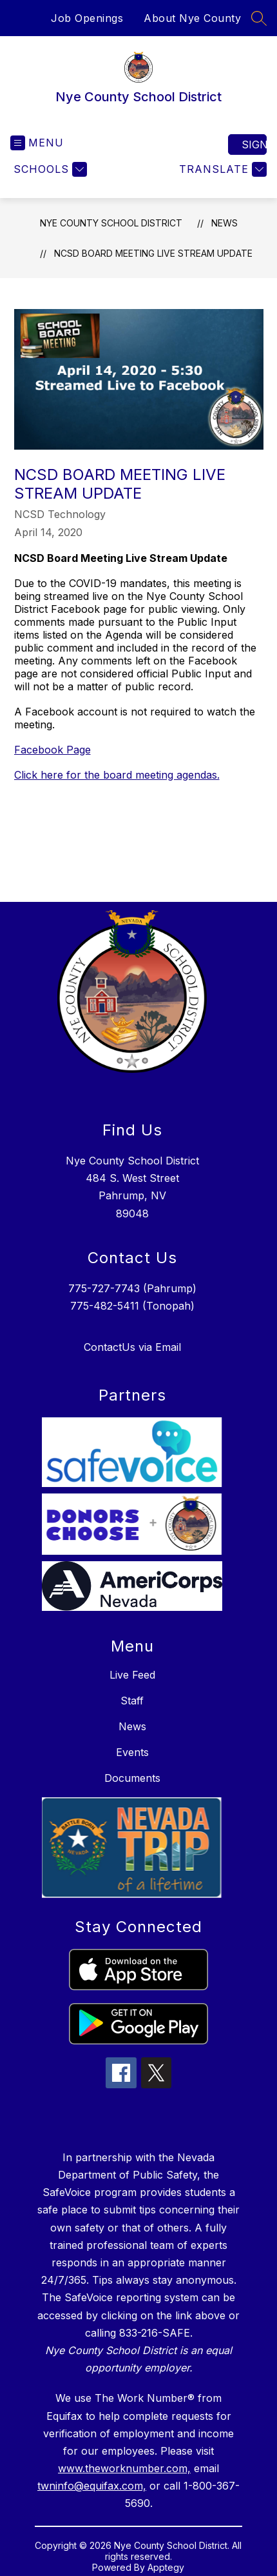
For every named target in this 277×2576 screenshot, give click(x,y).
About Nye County (192, 18)
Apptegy (166, 2567)
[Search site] (259, 18)
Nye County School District (111, 222)
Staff (132, 1700)
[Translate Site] (221, 169)
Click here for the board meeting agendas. (117, 774)
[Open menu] (37, 143)
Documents (132, 1778)
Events (132, 1752)
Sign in (254, 144)
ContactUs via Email (132, 1347)
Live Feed (132, 1674)
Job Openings (87, 18)
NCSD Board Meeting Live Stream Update (153, 253)
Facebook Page (52, 749)
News (224, 222)
